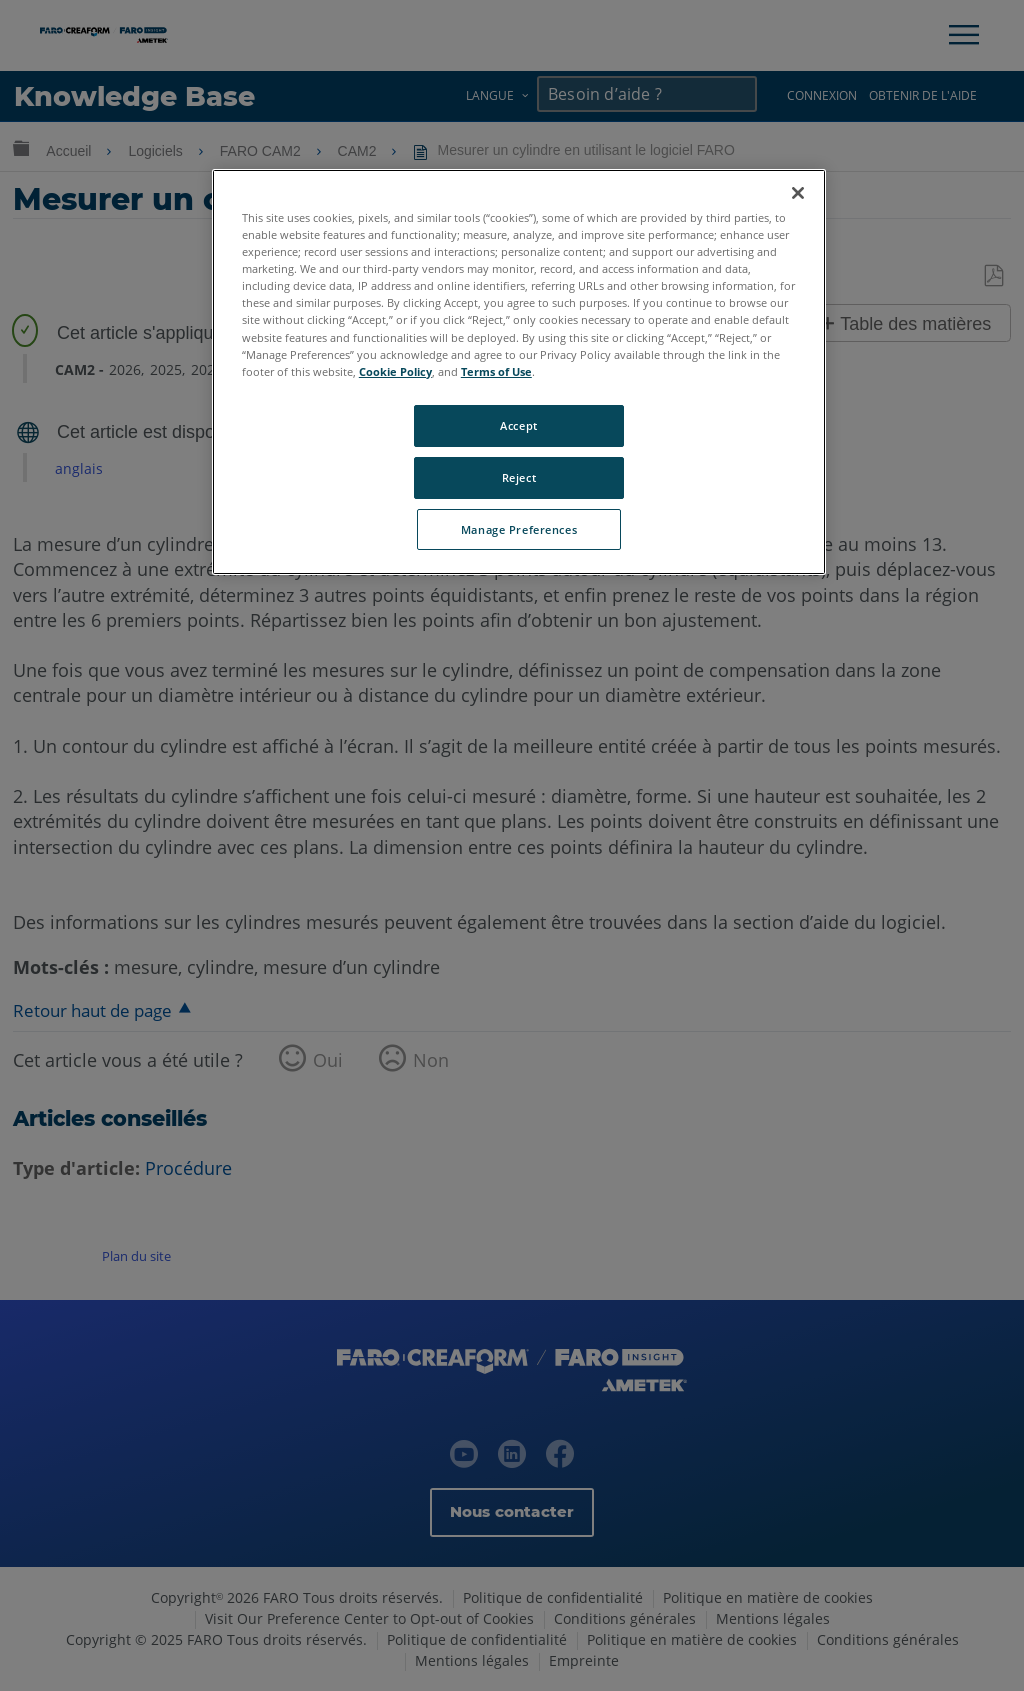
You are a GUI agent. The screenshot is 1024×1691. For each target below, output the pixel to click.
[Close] (798, 193)
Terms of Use (496, 371)
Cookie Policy (395, 371)
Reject (519, 477)
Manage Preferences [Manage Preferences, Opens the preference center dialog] (519, 529)
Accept (518, 425)
